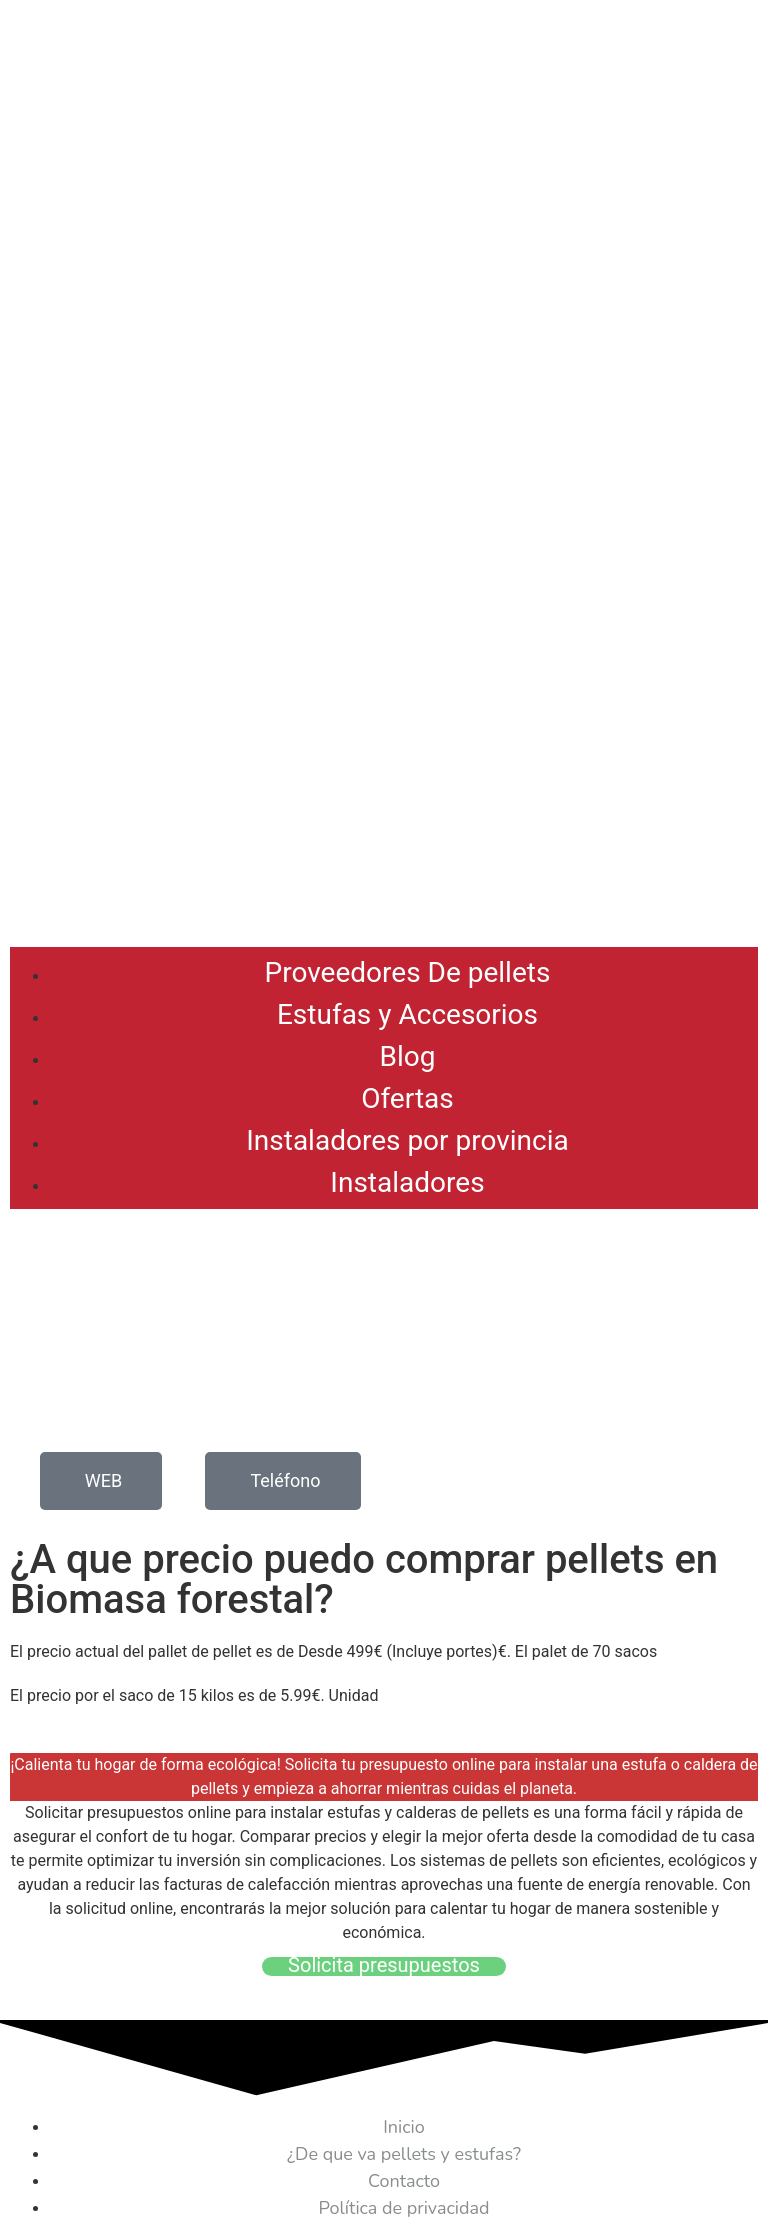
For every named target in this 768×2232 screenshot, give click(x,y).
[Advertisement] (384, 787)
